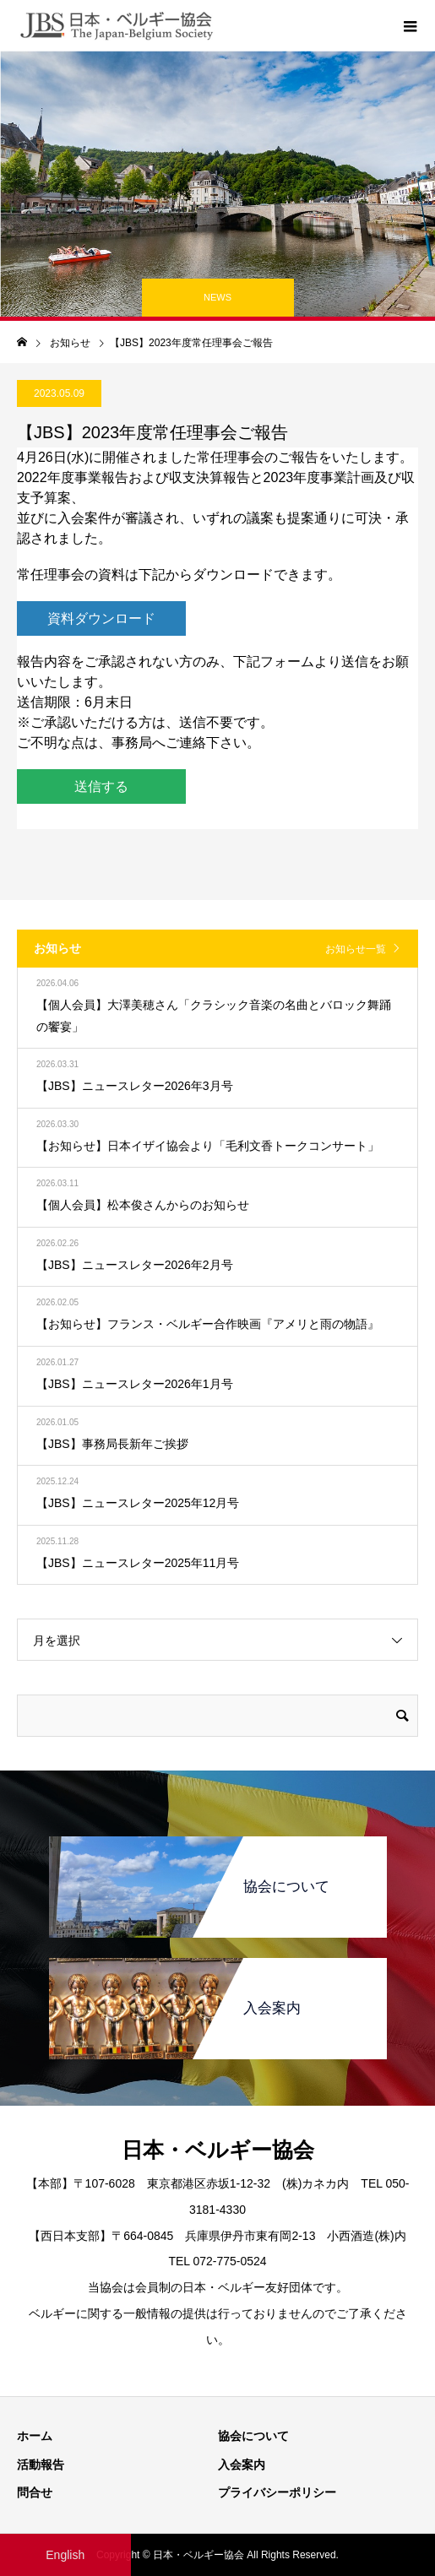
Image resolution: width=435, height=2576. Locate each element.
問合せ (34, 2492)
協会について (253, 2436)
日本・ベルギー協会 (218, 2149)
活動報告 (40, 2464)
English (65, 2555)
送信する (101, 786)
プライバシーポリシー (277, 2492)
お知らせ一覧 (355, 949)
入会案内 (241, 2464)
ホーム (34, 2436)
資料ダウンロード (101, 618)
